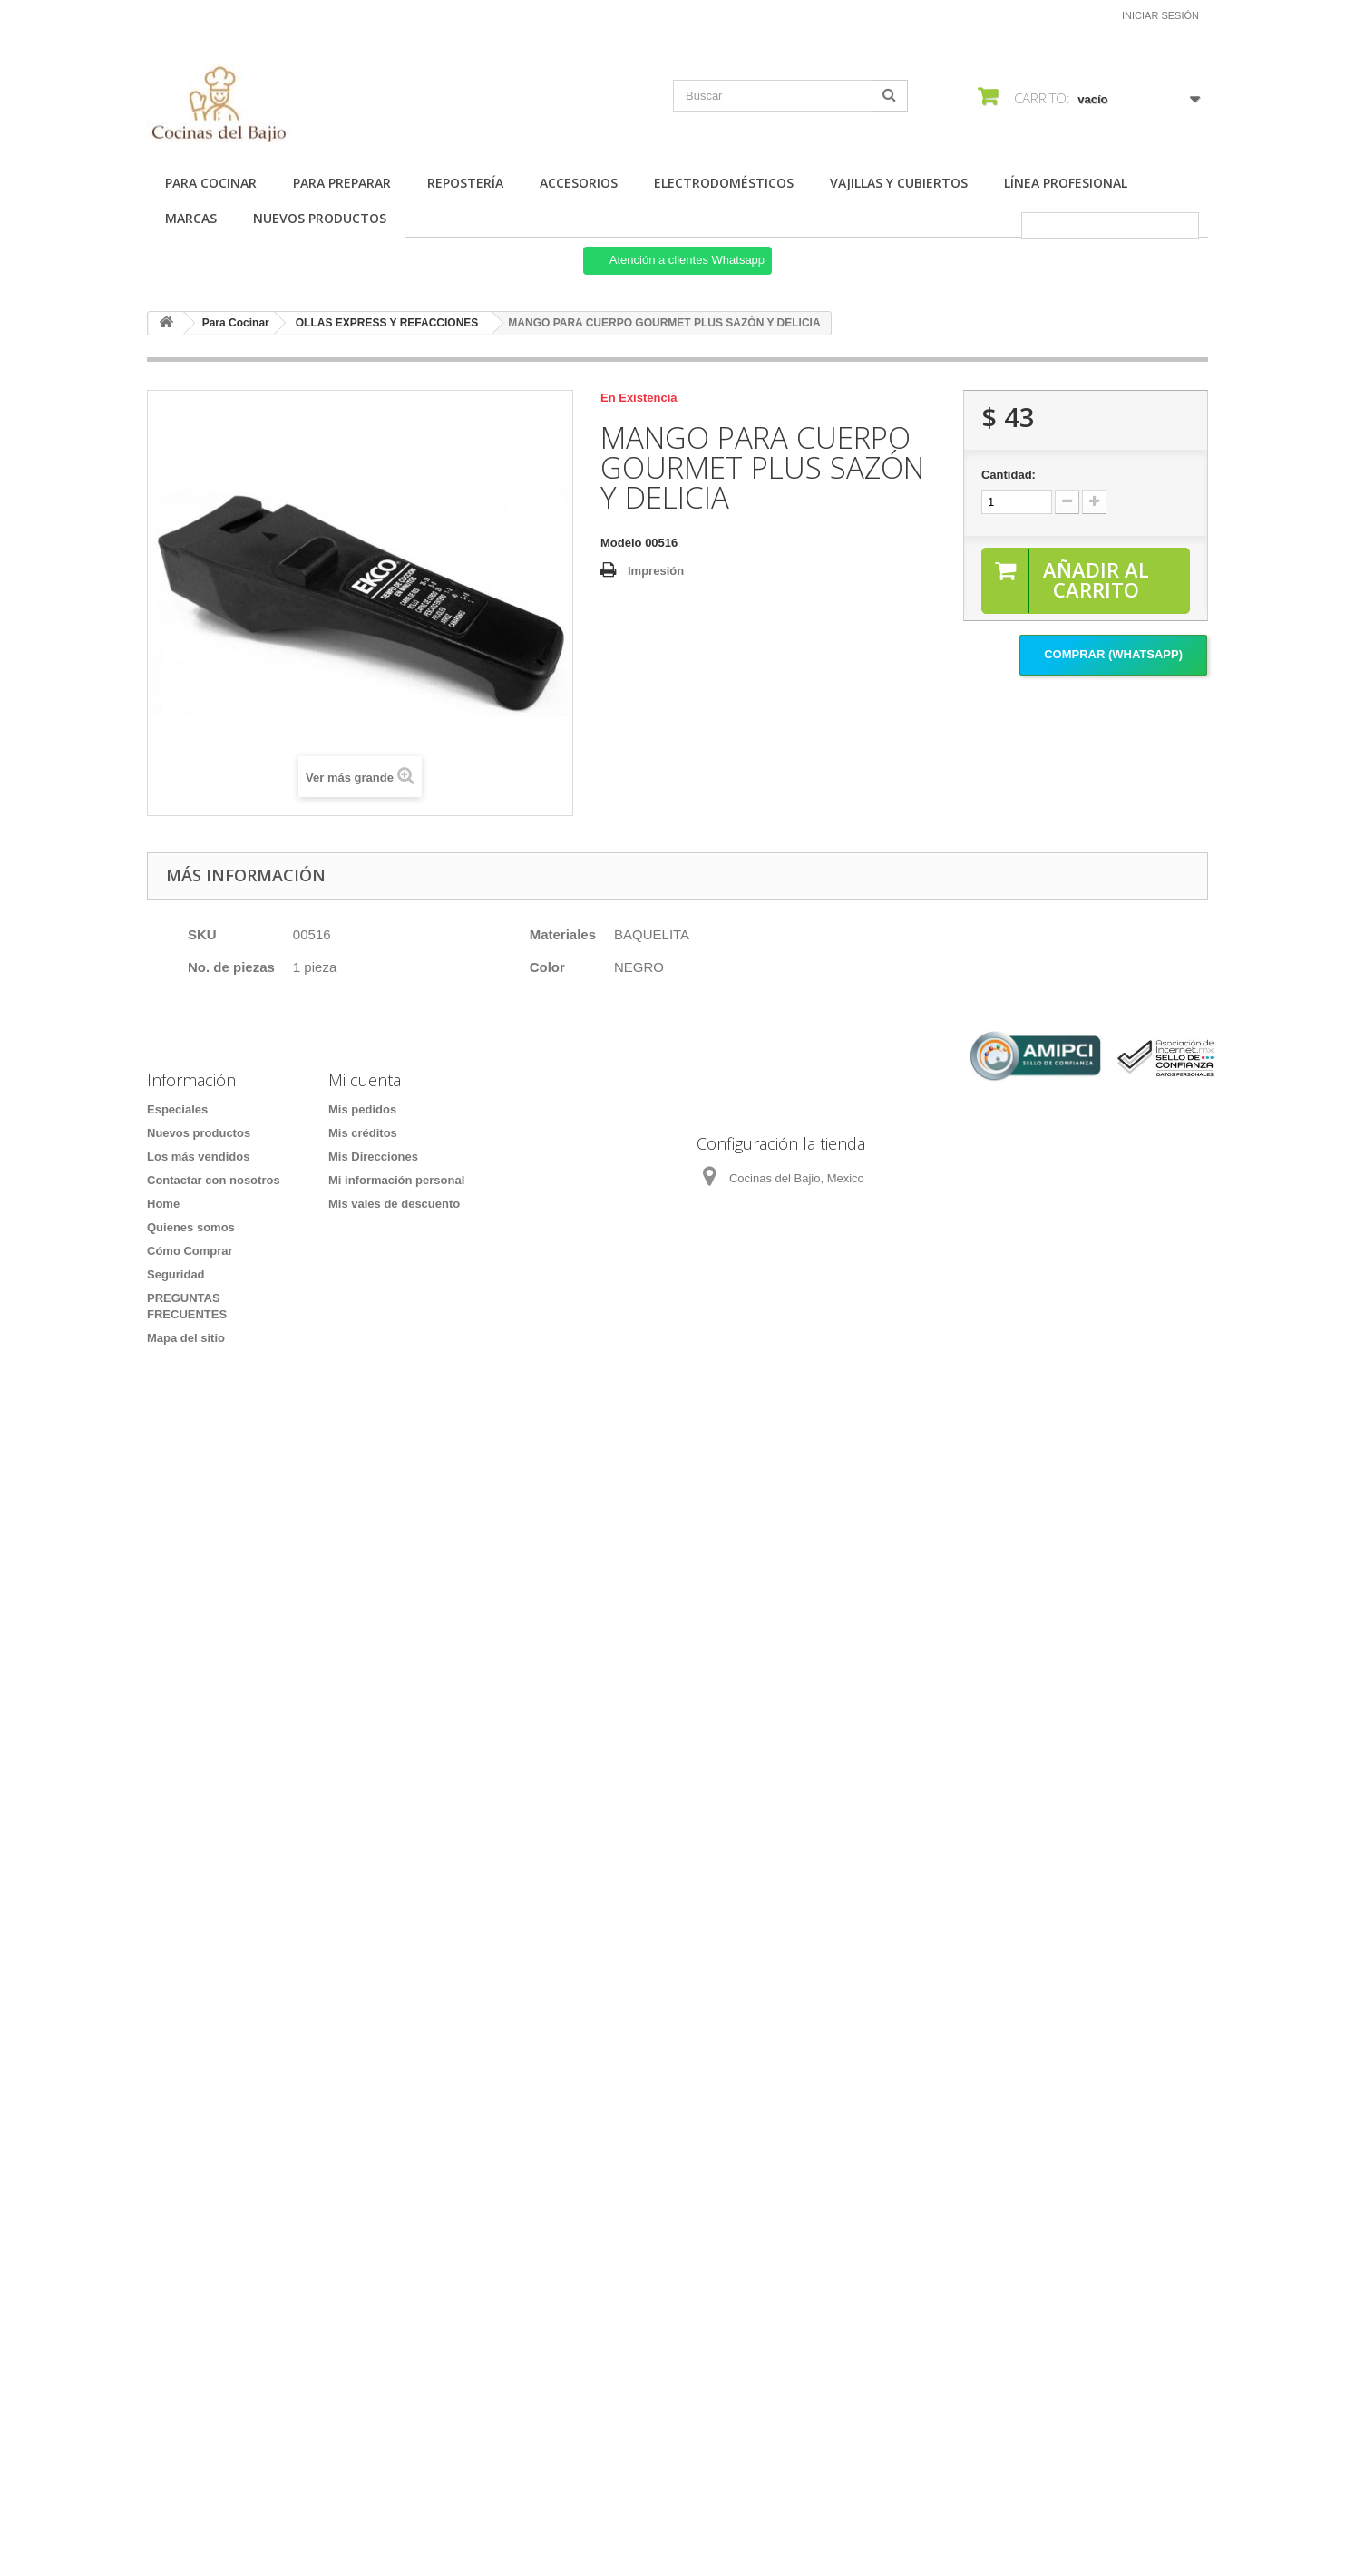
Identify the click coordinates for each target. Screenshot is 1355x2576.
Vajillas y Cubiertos (899, 182)
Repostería (465, 182)
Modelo (621, 542)
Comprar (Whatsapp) (1113, 655)
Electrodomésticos (724, 182)
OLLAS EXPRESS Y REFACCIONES (387, 322)
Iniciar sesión (1160, 15)
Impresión (656, 571)
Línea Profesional (1065, 182)
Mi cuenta (364, 1080)
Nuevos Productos (319, 218)
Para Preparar (342, 182)
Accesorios (579, 182)
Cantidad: (1008, 474)
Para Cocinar (211, 182)
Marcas (191, 218)
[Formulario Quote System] (677, 1921)
